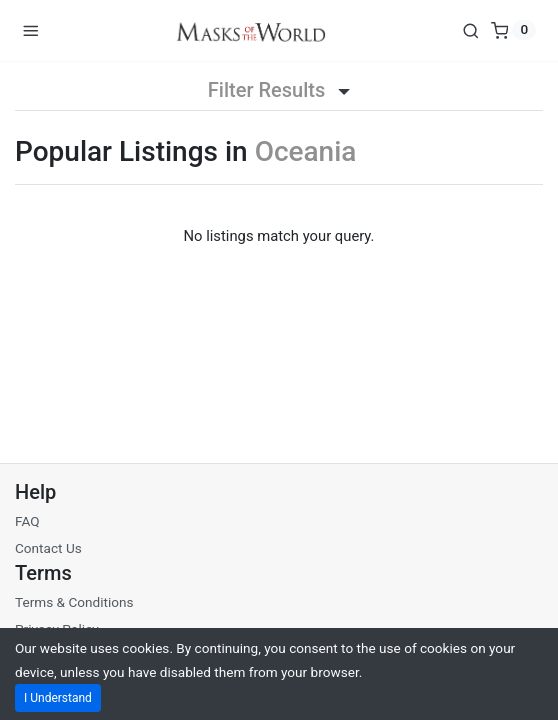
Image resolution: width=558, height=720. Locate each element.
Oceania (306, 151)
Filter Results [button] (279, 90)
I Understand (58, 698)
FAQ (27, 521)
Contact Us (48, 548)
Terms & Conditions (74, 602)
